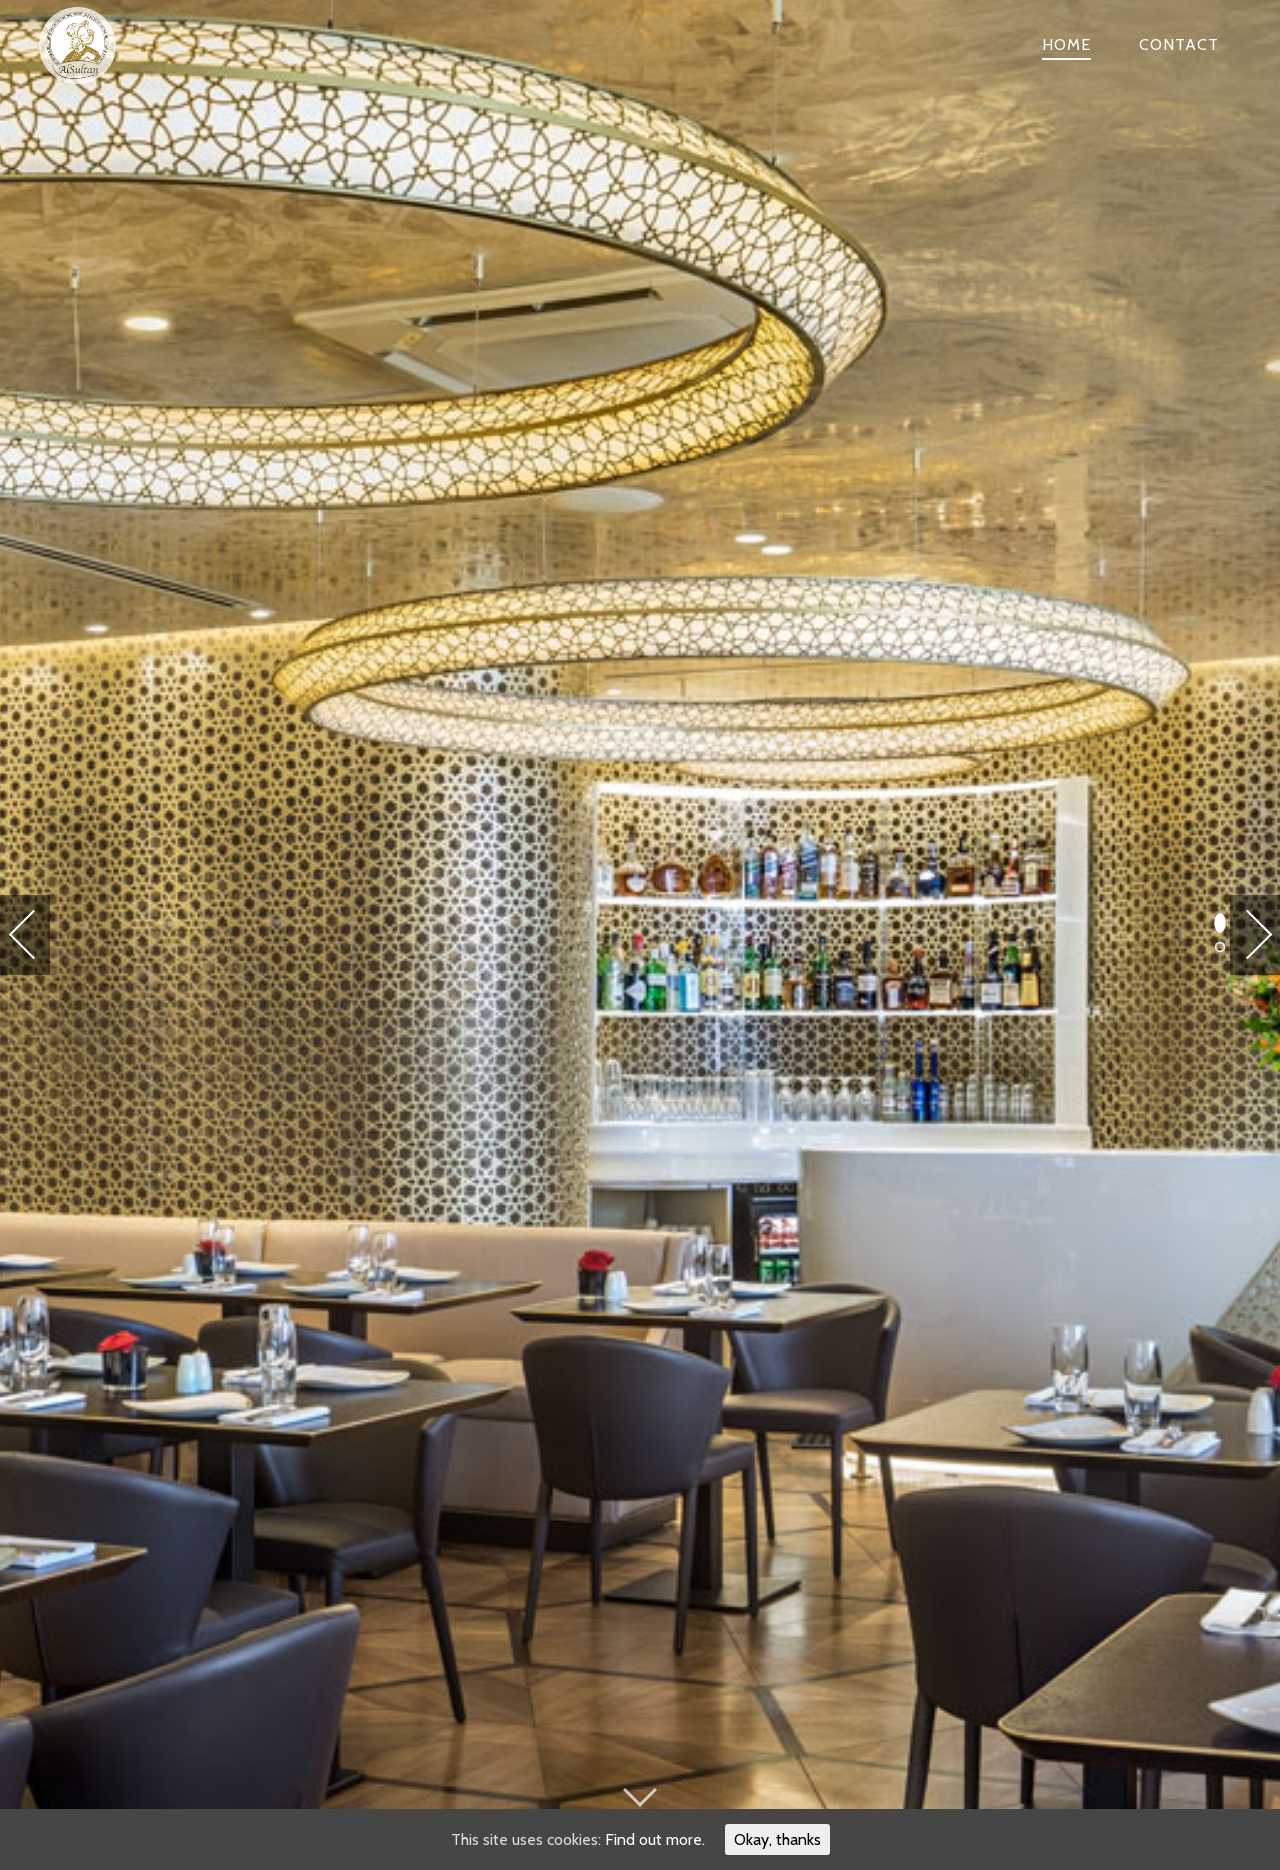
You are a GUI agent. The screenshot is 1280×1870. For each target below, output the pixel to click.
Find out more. (655, 1839)
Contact (1179, 44)
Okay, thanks (777, 1839)
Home (1066, 44)
